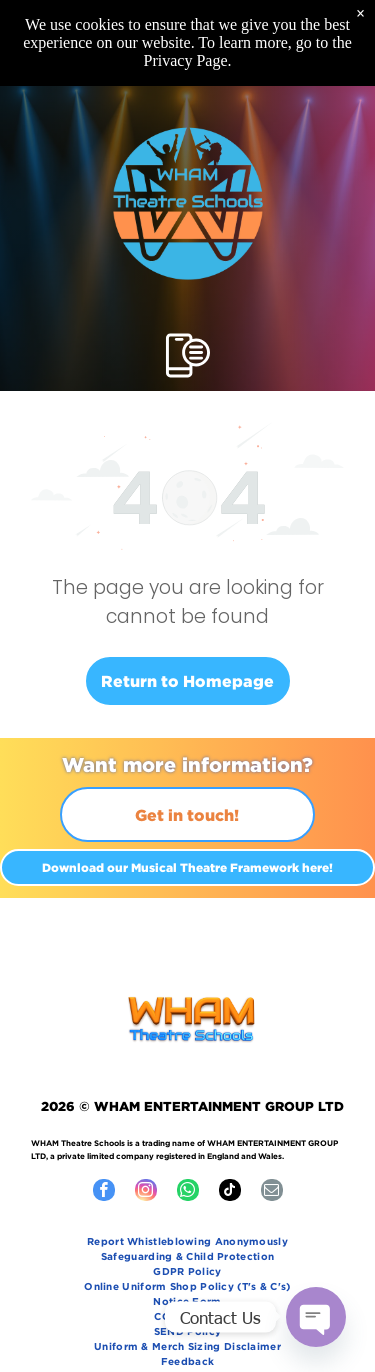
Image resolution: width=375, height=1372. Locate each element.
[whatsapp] (188, 1192)
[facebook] (104, 1192)
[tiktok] (230, 1192)
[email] (272, 1192)
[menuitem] (188, 1243)
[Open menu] (188, 355)
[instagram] (146, 1192)
